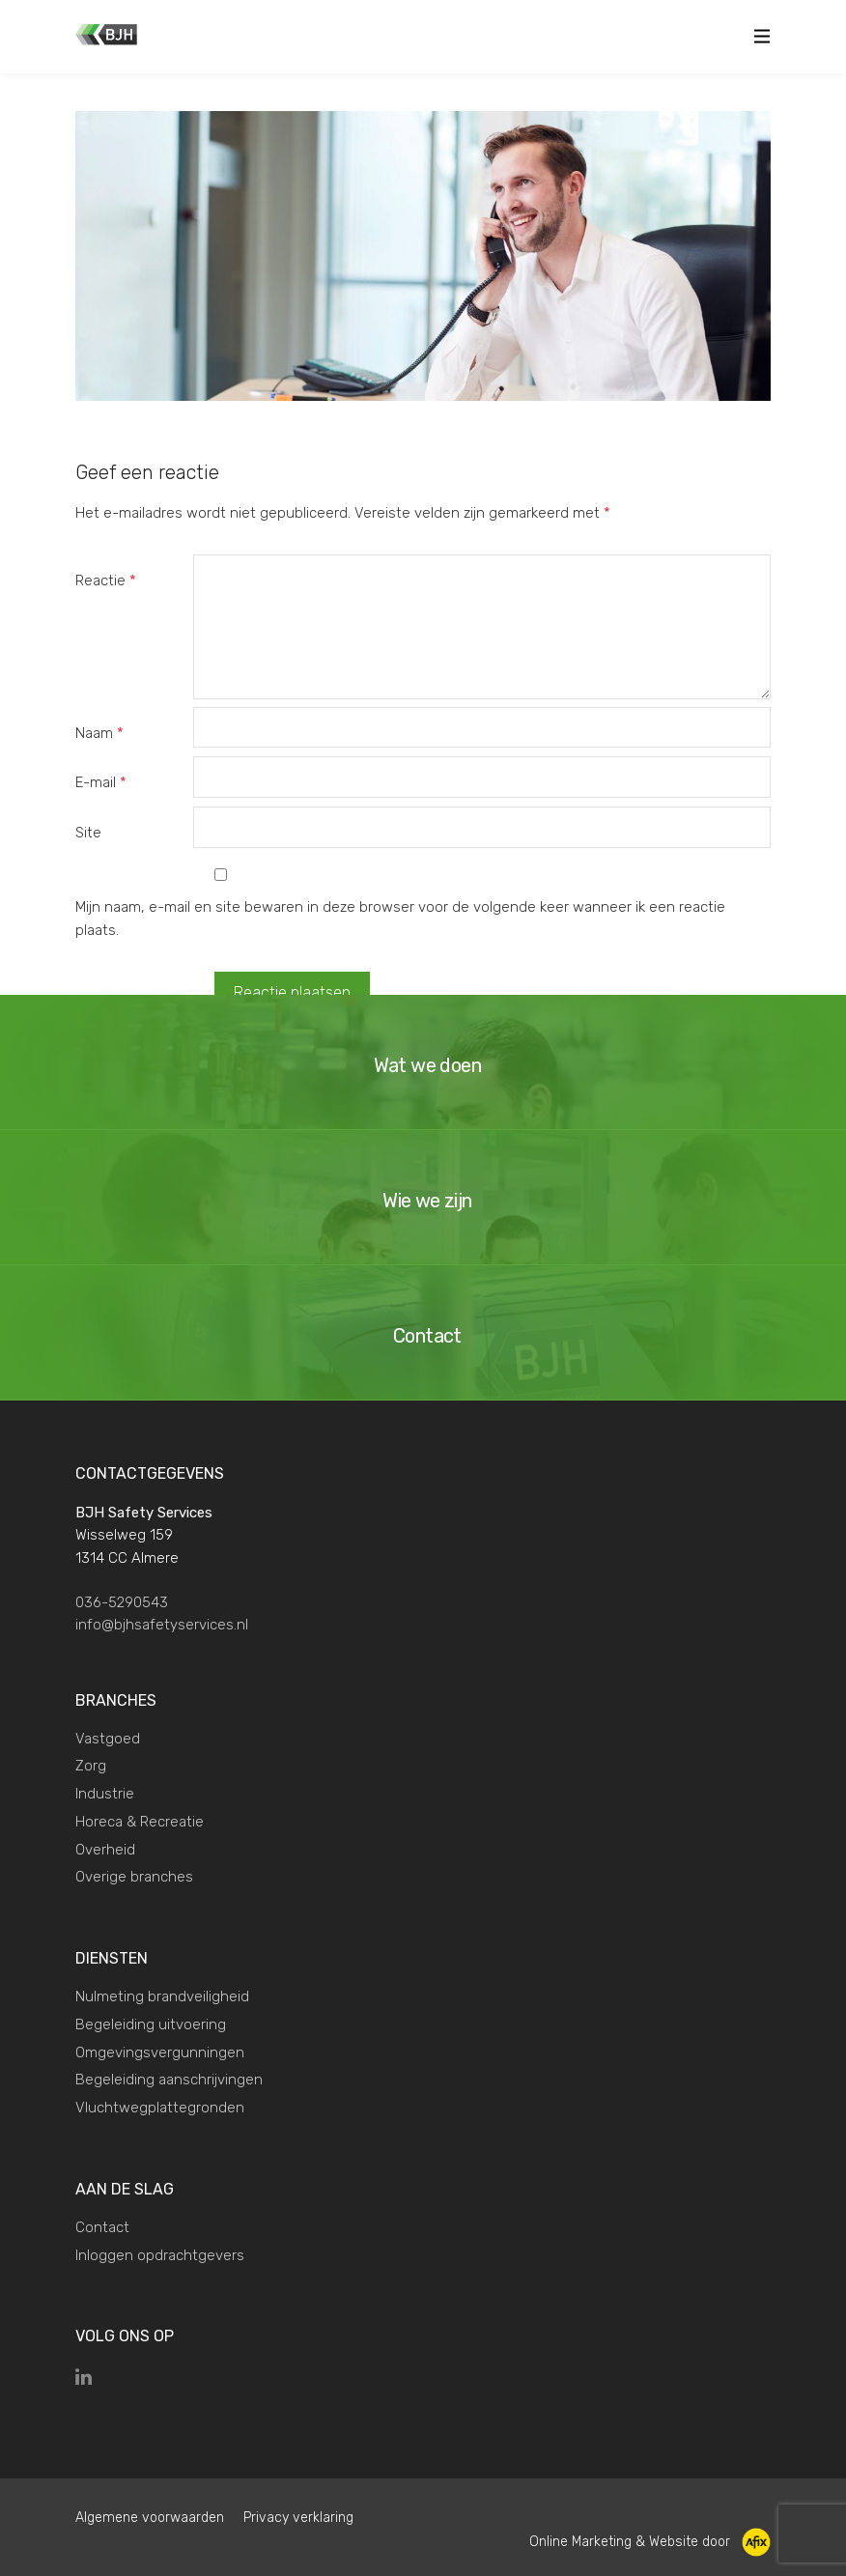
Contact (102, 2227)
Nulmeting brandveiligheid (162, 1996)
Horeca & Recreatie (139, 1821)
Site (88, 832)
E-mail (101, 782)
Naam (99, 733)
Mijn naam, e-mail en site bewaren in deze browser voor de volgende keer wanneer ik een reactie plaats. (400, 918)
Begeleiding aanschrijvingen (169, 2079)
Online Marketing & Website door (650, 2542)
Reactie (105, 580)
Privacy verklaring (298, 2517)
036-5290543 (121, 1602)
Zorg (90, 1765)
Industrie (104, 1793)
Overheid (105, 1849)
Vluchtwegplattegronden (159, 2107)
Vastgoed (107, 1738)
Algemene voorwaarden (149, 2517)
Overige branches (134, 1876)
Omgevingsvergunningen (159, 2052)
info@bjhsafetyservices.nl (161, 1624)
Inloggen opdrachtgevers (159, 2255)
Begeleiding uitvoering (150, 2024)
